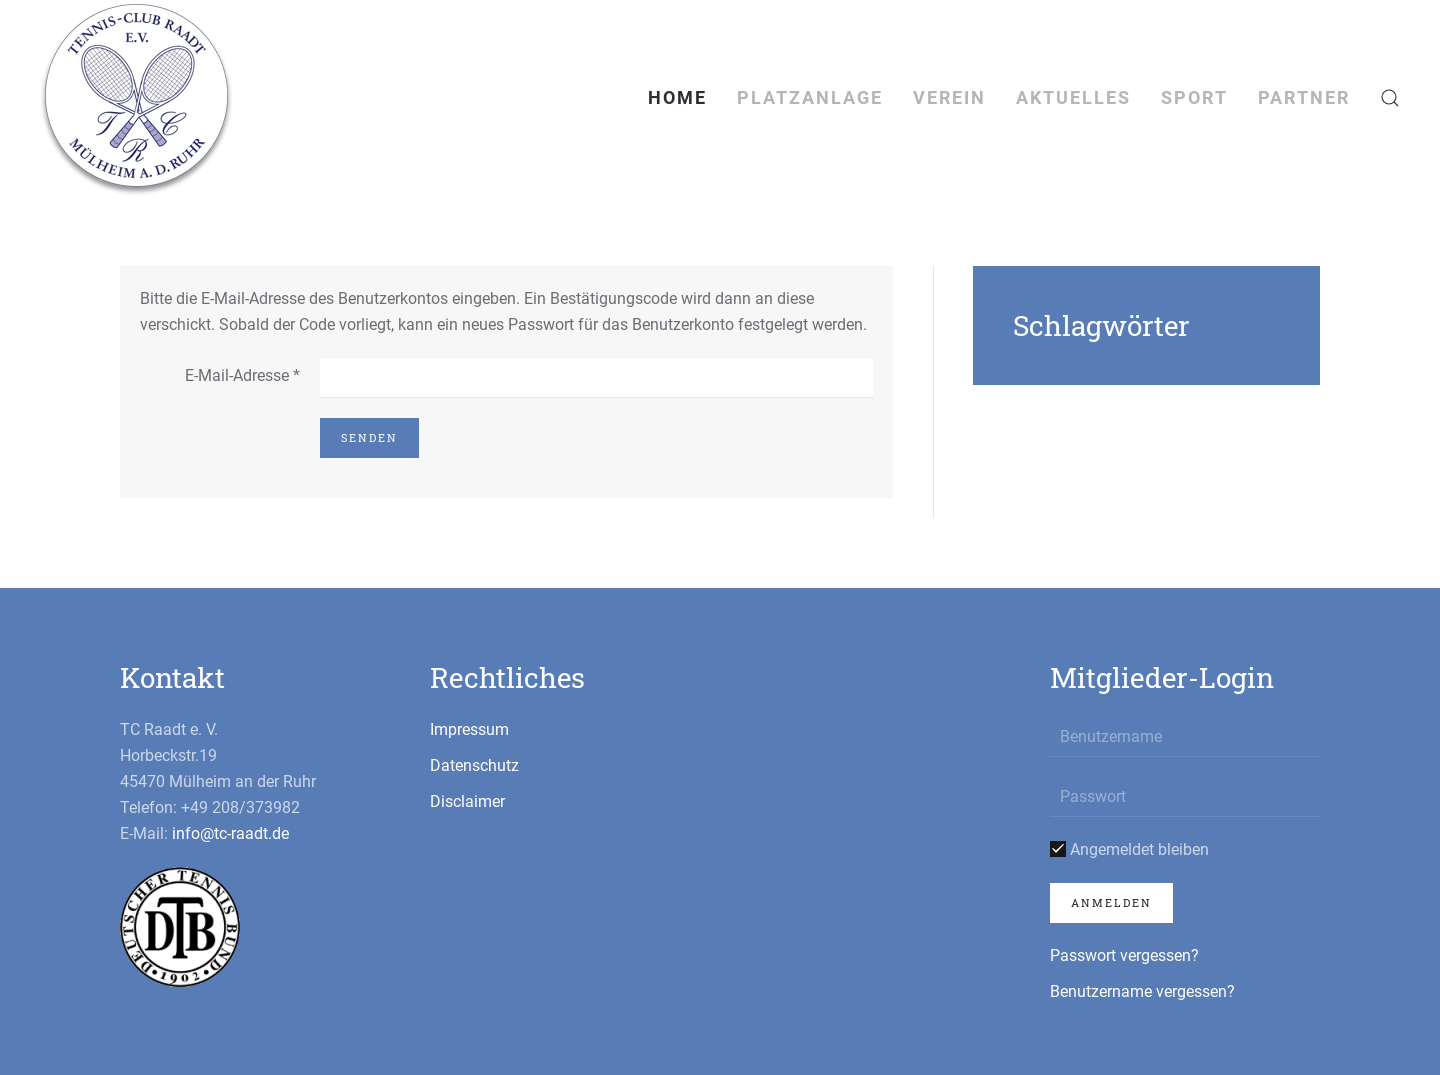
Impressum (469, 729)
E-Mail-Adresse (242, 375)
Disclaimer (467, 801)
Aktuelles (1073, 97)
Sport (1194, 97)
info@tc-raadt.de (230, 833)
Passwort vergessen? (1124, 955)
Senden (369, 437)
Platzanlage (810, 97)
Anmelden (1111, 902)
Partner (1304, 97)
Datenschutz (474, 765)
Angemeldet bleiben (1129, 849)
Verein (949, 97)
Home (677, 97)
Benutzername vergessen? (1142, 991)
